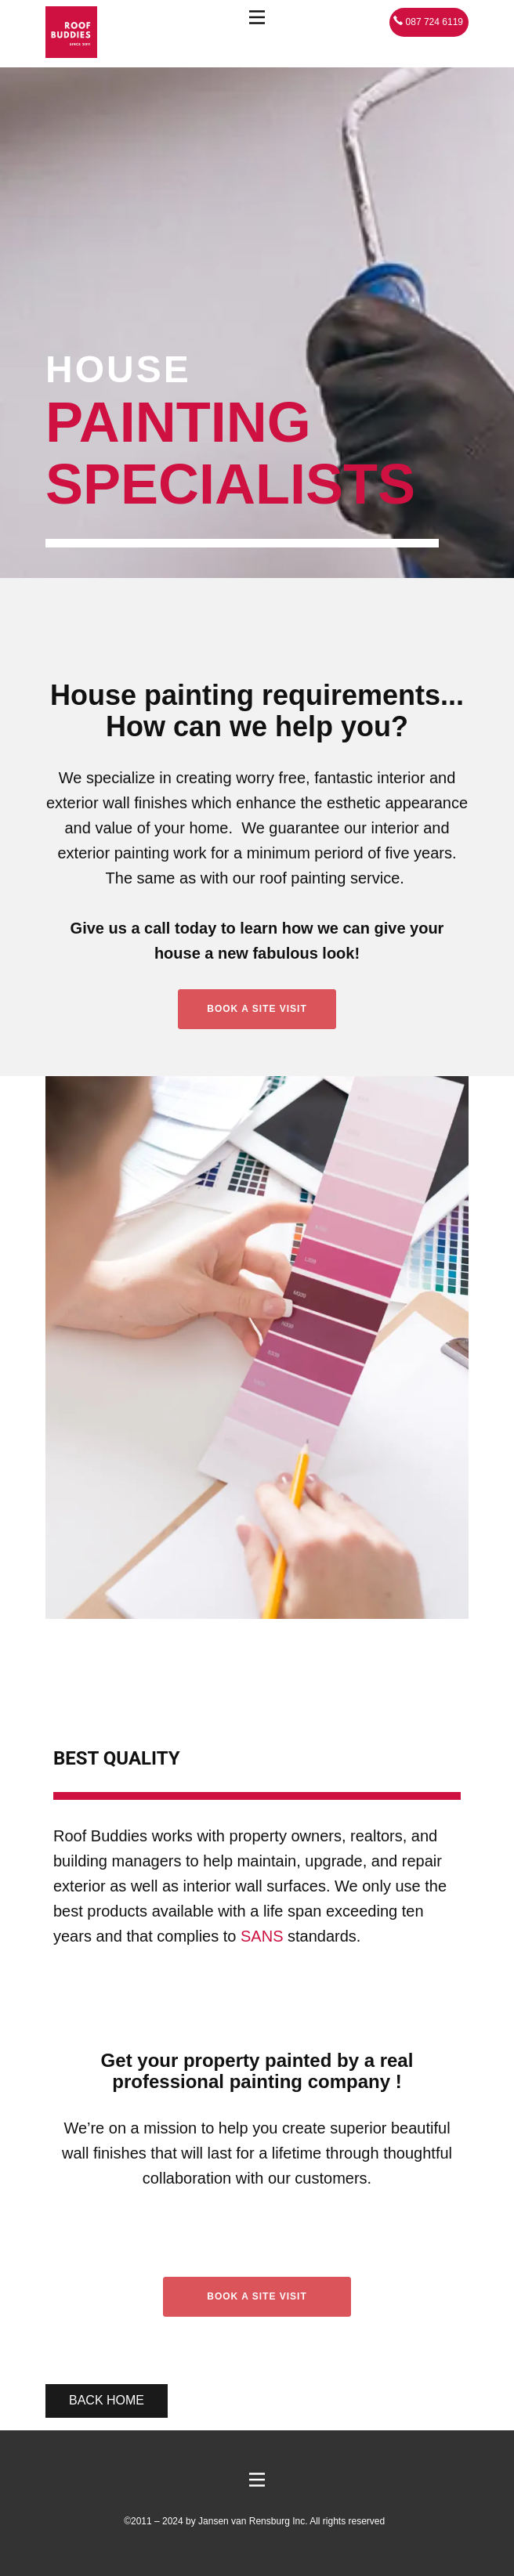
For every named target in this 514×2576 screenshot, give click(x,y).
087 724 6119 (428, 21)
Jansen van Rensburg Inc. (252, 2521)
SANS (262, 1936)
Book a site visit (256, 2296)
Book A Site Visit (256, 1008)
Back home (106, 2400)
